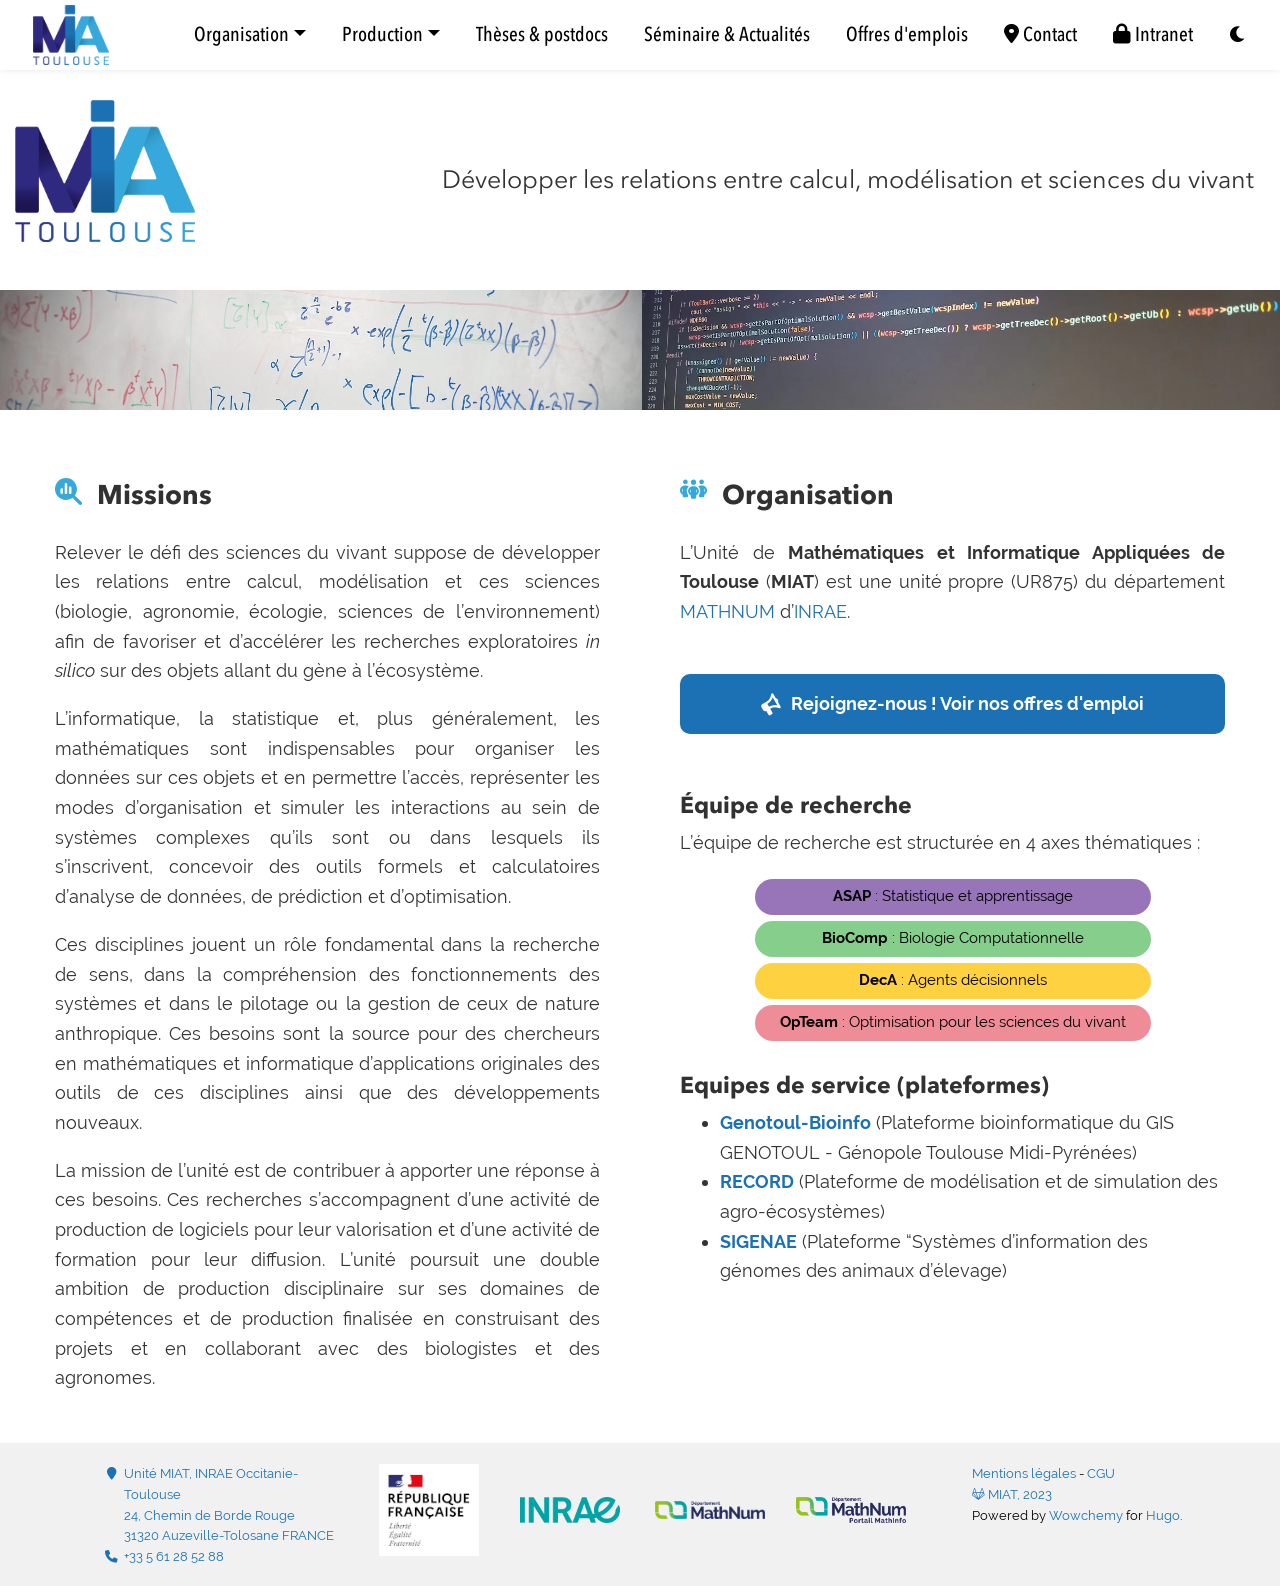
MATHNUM (727, 611)
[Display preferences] (1238, 35)
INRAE (820, 611)
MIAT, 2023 (1012, 1494)
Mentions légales (1024, 1473)
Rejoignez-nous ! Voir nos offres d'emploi (967, 703)
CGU (1101, 1473)
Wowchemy (1086, 1515)
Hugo (1163, 1515)
